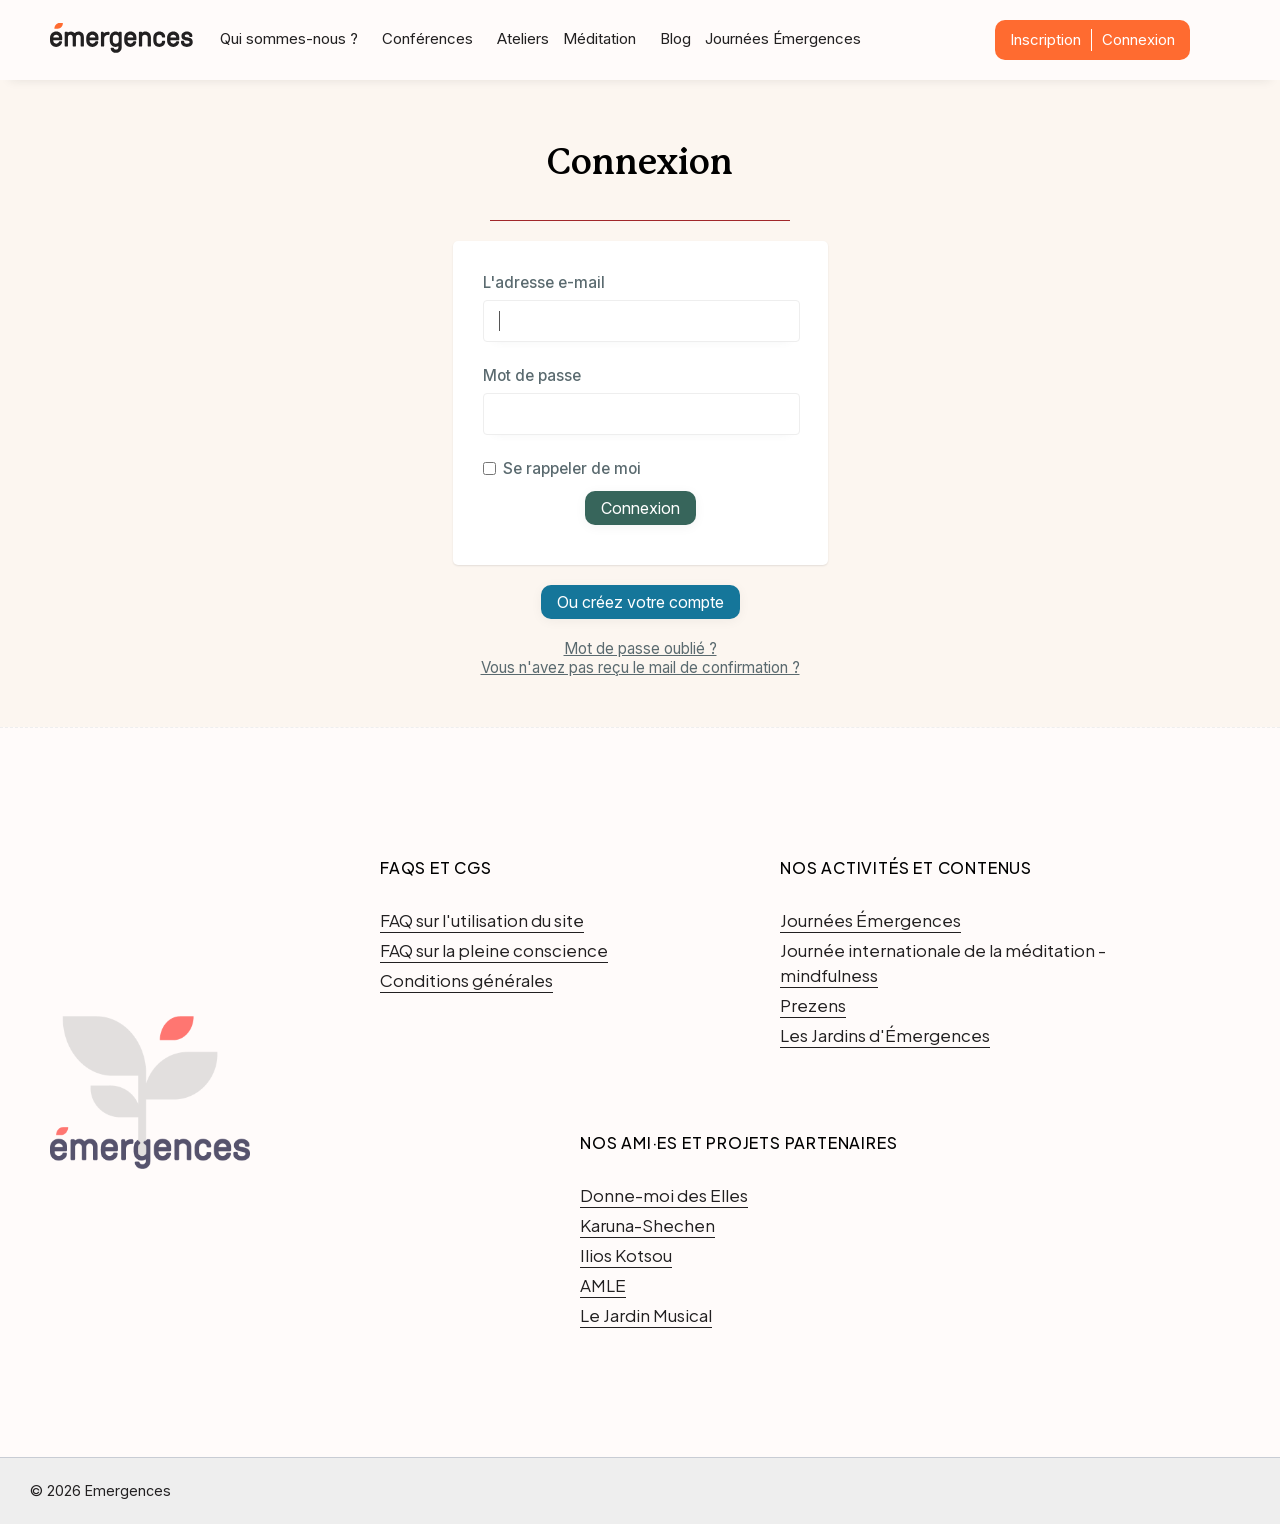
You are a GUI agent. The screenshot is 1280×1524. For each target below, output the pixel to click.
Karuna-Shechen (647, 1225)
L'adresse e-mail (544, 282)
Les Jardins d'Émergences (885, 1035)
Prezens (813, 1005)
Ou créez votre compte (640, 602)
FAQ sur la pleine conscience (494, 950)
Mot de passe (532, 375)
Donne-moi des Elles (664, 1195)
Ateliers (523, 38)
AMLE (603, 1285)
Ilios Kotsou (626, 1255)
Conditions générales (466, 980)
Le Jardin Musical (646, 1315)
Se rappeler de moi (562, 468)
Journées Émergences (783, 38)
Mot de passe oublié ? (640, 648)
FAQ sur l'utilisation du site (482, 920)
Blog (675, 38)
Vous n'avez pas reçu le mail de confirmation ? (640, 667)
